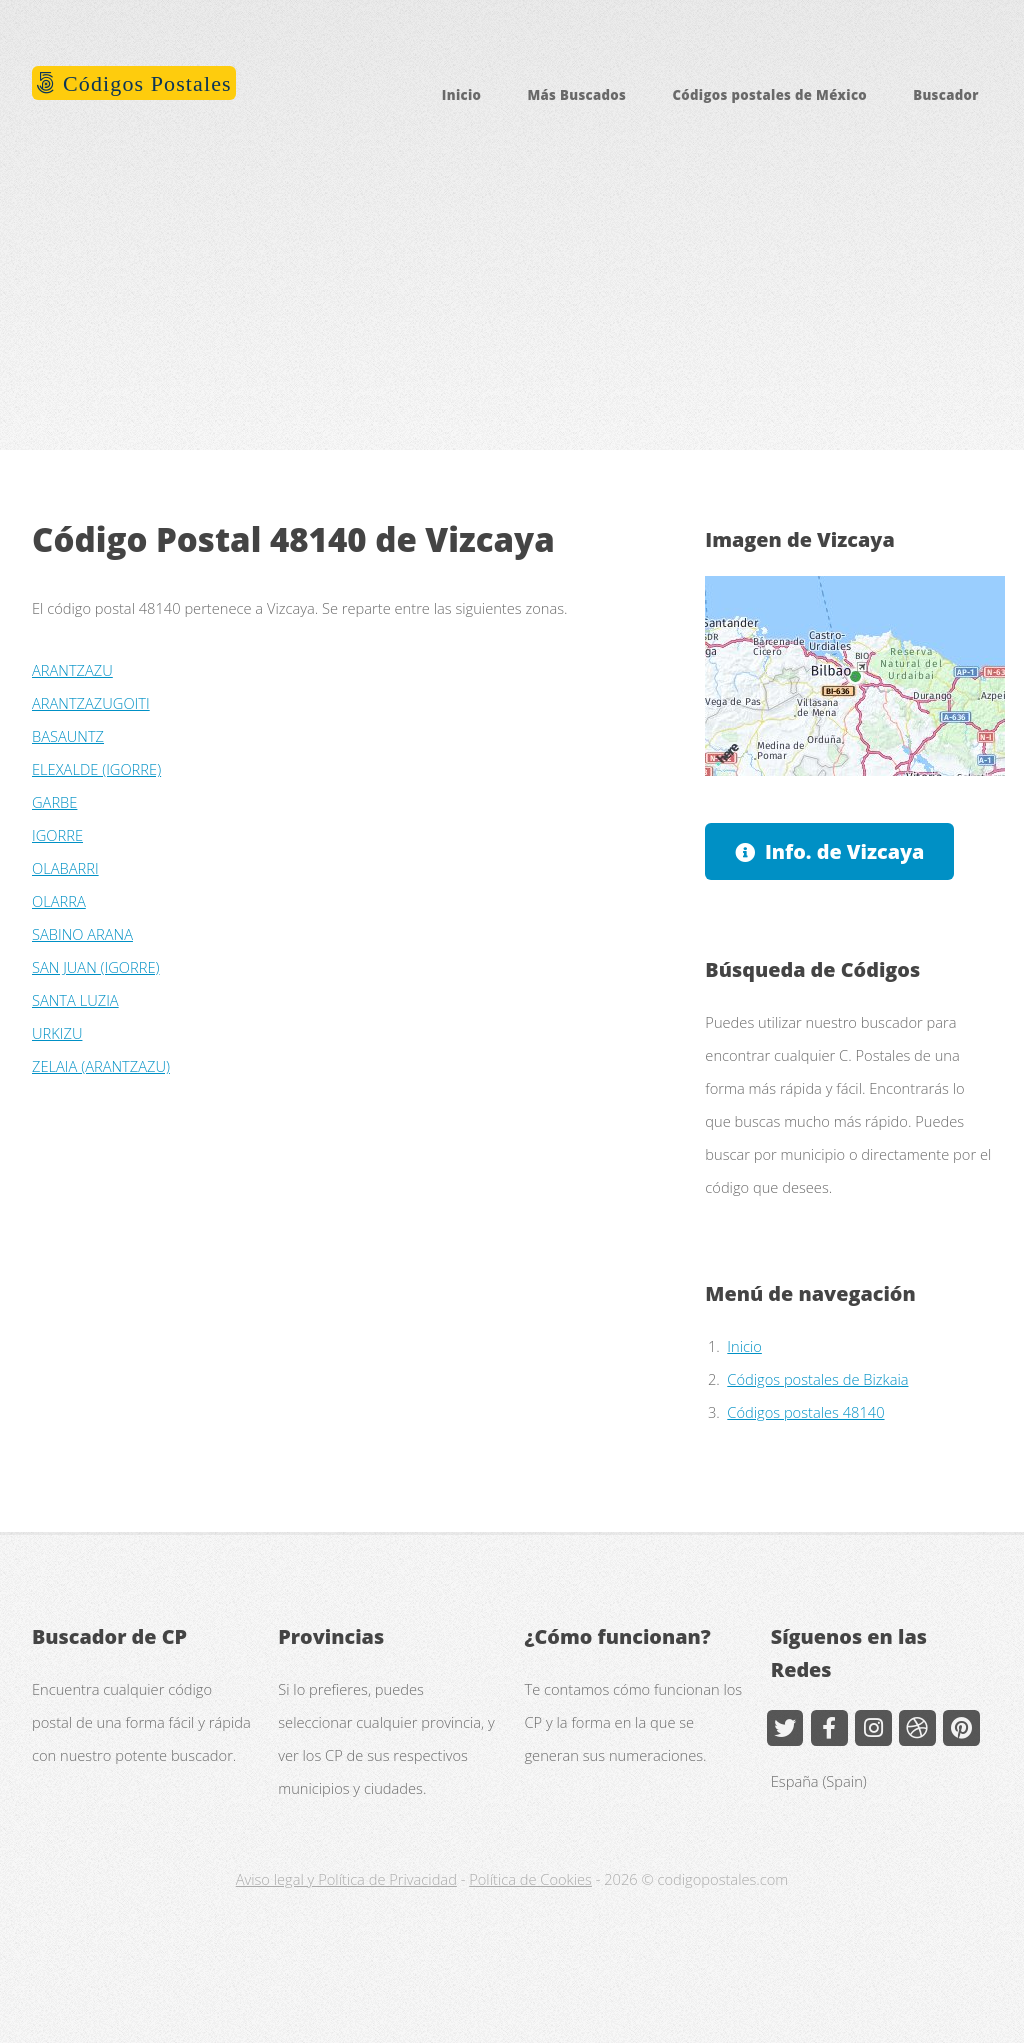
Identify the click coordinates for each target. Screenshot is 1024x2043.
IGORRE (57, 835)
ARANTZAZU (72, 670)
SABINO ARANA (82, 934)
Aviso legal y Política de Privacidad (346, 1879)
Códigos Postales (144, 83)
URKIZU (57, 1033)
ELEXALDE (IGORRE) (96, 769)
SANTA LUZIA (75, 1000)
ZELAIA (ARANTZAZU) (101, 1066)
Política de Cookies (530, 1879)
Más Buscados (576, 95)
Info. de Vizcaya (845, 851)
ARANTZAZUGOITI (91, 703)
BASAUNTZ (68, 736)
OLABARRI (65, 868)
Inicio (462, 95)
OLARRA (59, 901)
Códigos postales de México (769, 95)
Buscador (946, 95)
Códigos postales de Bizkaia (817, 1379)
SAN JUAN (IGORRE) (95, 967)
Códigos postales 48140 (805, 1412)
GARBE (54, 802)
